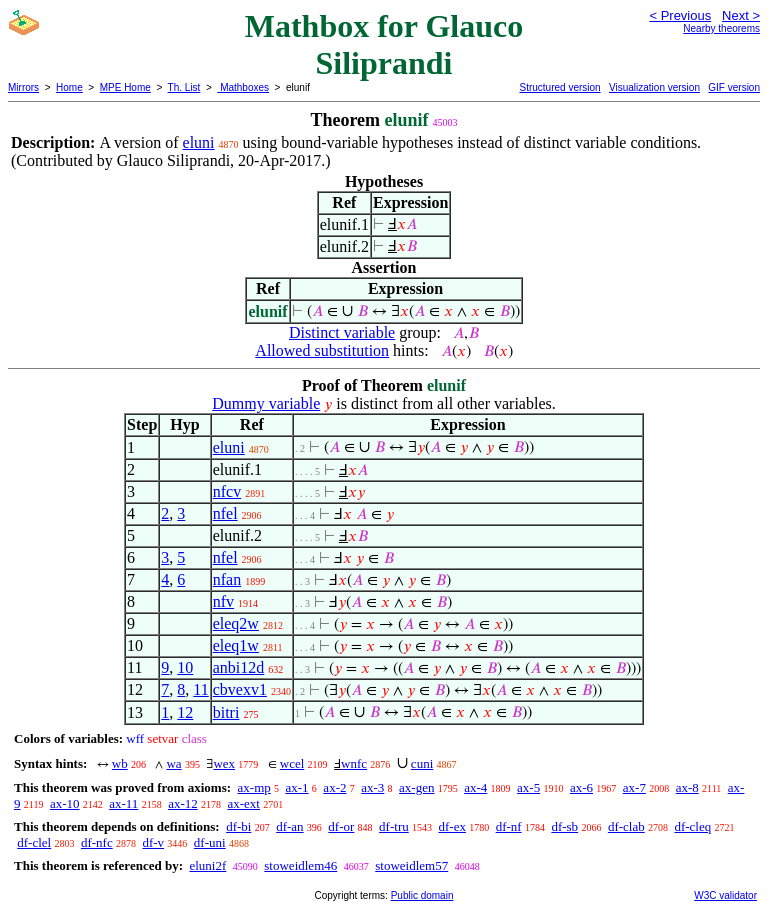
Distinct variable (342, 332)
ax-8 (687, 787)
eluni (199, 142)
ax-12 (183, 803)
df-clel (34, 842)
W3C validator (725, 895)
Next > (741, 15)
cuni (422, 763)
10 (185, 667)
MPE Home (125, 87)
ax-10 (65, 803)
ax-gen (416, 787)
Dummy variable (266, 403)
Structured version (559, 87)
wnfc (354, 763)
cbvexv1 (240, 689)
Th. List (184, 87)
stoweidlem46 (300, 865)
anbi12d (239, 667)
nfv (223, 601)
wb (120, 763)
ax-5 (528, 787)
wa (173, 763)
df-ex (451, 826)
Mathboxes (243, 87)
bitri (226, 712)
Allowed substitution (322, 350)
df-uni (210, 842)
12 (185, 712)
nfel (225, 513)
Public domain (422, 895)
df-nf (509, 826)
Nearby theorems (721, 28)
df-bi (238, 826)
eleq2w (236, 623)
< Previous (680, 15)
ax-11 (123, 803)
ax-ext (243, 803)
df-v (153, 842)
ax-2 (334, 787)
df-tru (394, 826)
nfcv (227, 491)
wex (224, 763)
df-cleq (692, 826)
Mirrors (23, 87)
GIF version (734, 87)
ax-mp (254, 787)
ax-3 (372, 787)
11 (200, 689)
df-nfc (97, 842)
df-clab (626, 826)
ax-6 (581, 787)
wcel (292, 763)
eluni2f (207, 865)
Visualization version (654, 87)
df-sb (564, 826)
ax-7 (634, 787)
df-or (341, 826)
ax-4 (475, 787)
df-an (289, 826)
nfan (227, 579)
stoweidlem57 (411, 865)
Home (69, 87)
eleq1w (236, 645)
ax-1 (297, 787)
